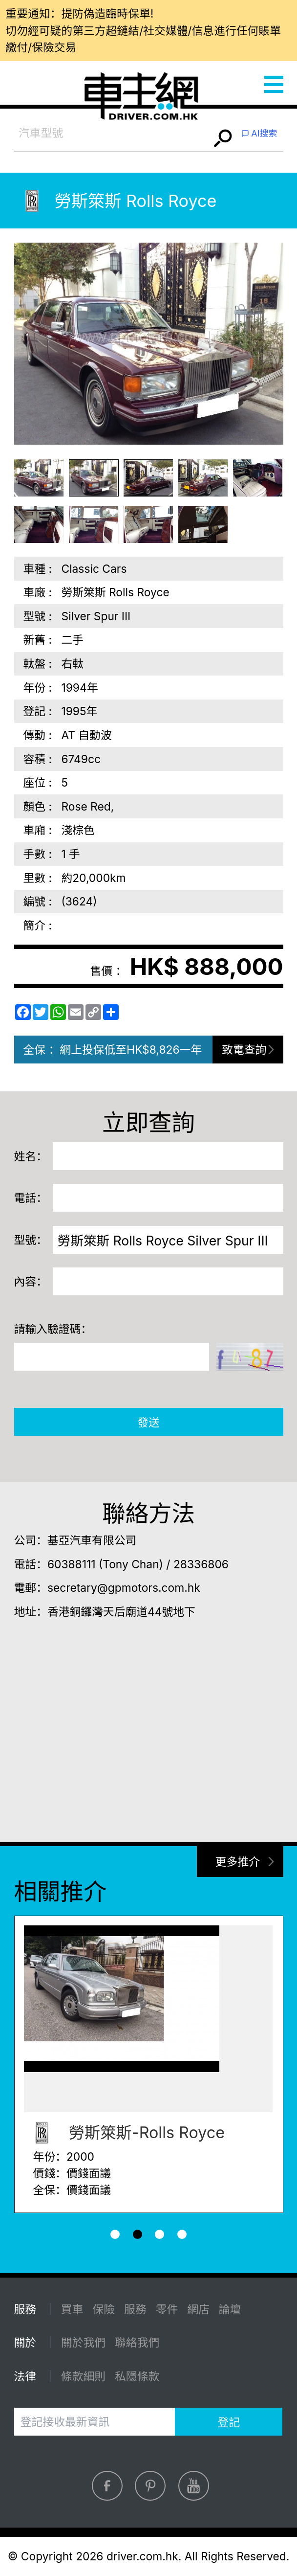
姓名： (30, 1156)
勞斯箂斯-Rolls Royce (124, 2133)
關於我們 (83, 2342)
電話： (30, 1197)
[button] (115, 2234)
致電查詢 (244, 1049)
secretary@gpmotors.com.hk (123, 1587)
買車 (72, 2309)
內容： (30, 1281)
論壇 (230, 2309)
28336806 (201, 1564)
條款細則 (83, 2376)
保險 (103, 2309)
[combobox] (112, 133)
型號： (30, 1239)
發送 (148, 1422)
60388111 (71, 1564)
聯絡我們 (137, 2342)
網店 (198, 2309)
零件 (167, 2309)
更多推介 (237, 1861)
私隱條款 (137, 2376)
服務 (135, 2309)
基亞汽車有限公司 (91, 1540)
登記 (228, 2422)
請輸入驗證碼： (53, 1328)
